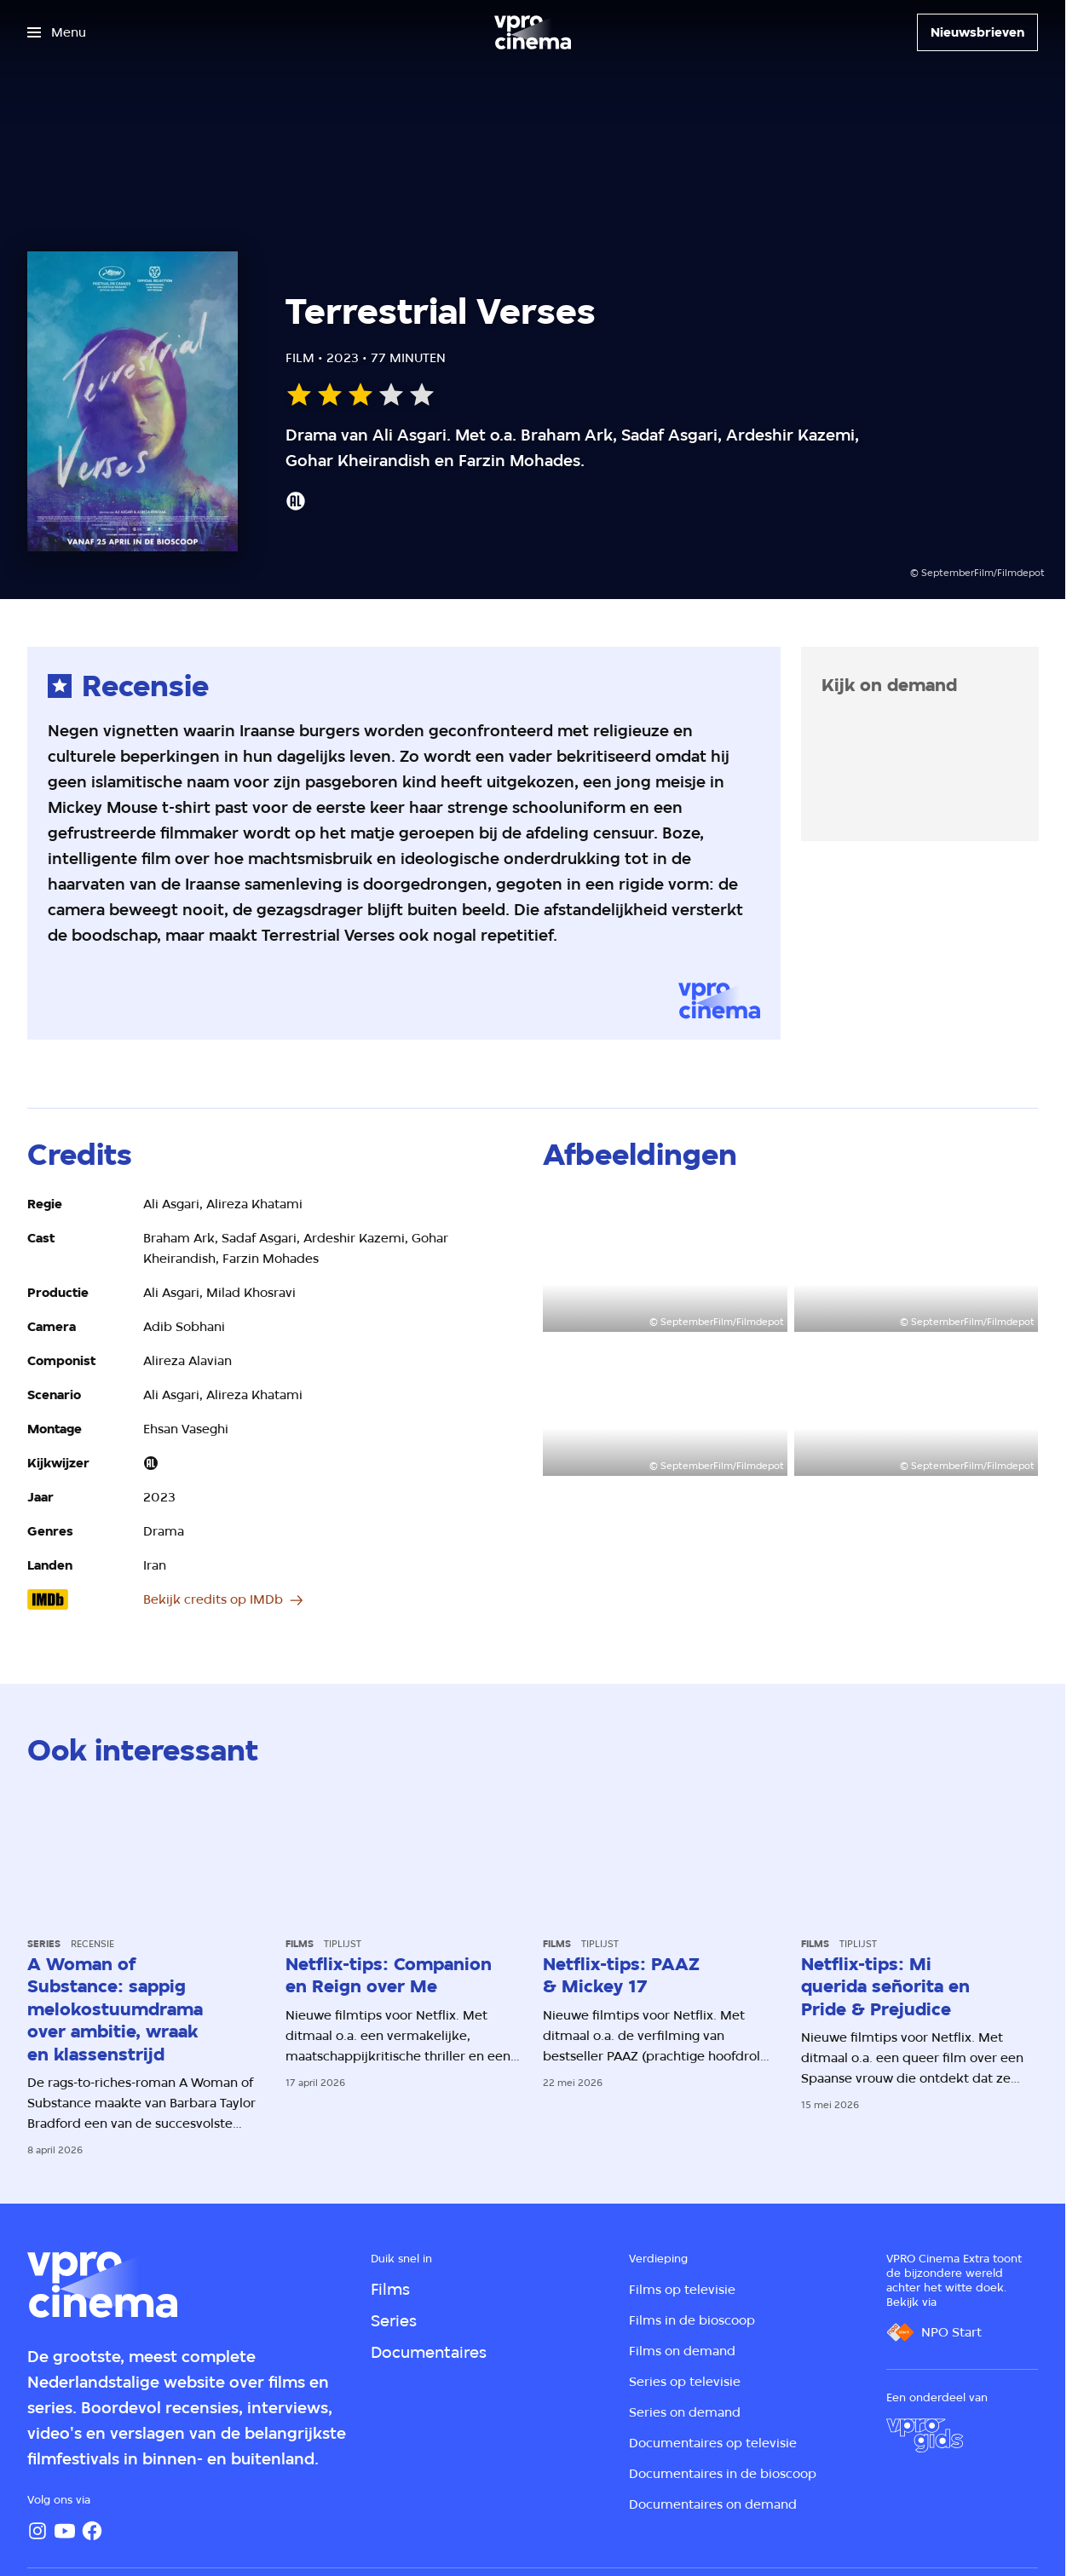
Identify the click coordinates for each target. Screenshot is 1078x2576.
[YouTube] (65, 2531)
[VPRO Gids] (924, 2435)
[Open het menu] (56, 32)
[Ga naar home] (532, 32)
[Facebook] (92, 2531)
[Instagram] (37, 2531)
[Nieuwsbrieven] (977, 32)
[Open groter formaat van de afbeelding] (665, 1262)
